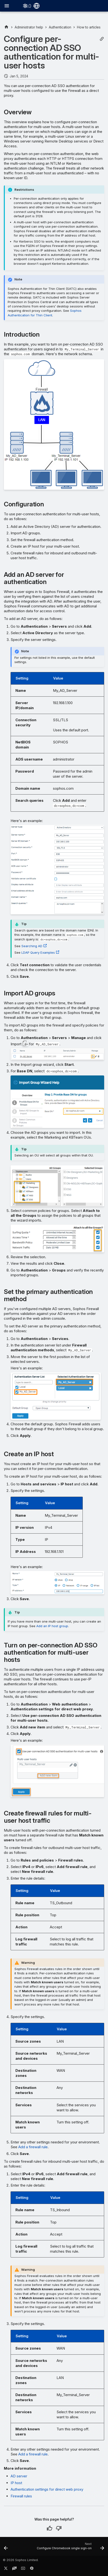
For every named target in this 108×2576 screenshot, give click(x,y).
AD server (19, 2476)
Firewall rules (21, 2496)
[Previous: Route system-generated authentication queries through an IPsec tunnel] (6, 2548)
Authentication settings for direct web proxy (47, 2489)
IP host (16, 2483)
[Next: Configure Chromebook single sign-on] (70, 2548)
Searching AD (31, 946)
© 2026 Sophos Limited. (20, 2560)
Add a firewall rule (33, 2147)
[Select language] (36, 6)
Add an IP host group (52, 1626)
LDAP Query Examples (38, 952)
